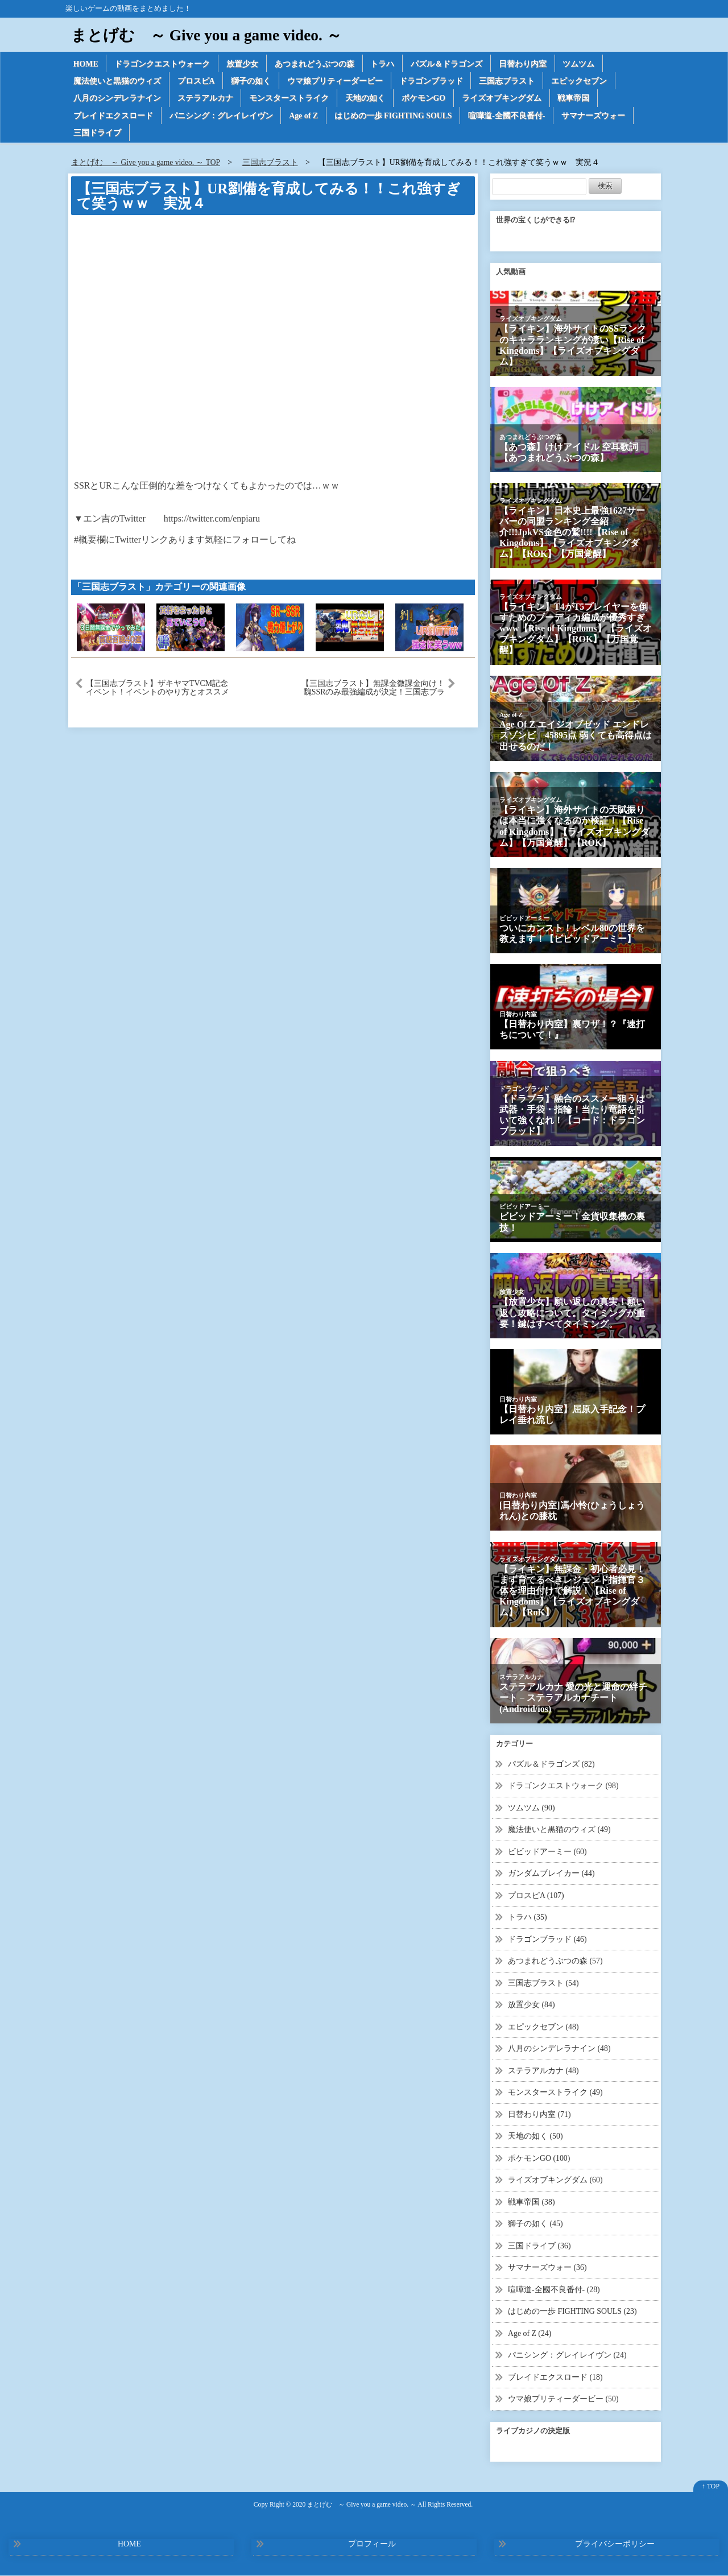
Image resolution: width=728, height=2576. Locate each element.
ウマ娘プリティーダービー (335, 81)
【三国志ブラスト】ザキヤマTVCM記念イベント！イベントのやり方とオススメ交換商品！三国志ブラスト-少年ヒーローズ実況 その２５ (157, 688)
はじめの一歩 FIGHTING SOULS (394, 115)
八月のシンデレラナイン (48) (559, 2049)
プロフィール (372, 2544)
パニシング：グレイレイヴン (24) (567, 2355)
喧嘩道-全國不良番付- (508, 115)
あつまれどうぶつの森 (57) (555, 1961)
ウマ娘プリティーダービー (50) (563, 2399)
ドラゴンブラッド (432, 81)
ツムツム (580, 63)
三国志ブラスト (508, 81)
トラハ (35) (527, 1917)
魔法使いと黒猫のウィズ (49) (559, 1830)
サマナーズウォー (595, 115)
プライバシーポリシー (615, 2544)
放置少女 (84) (531, 2005)
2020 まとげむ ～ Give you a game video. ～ (354, 2505)
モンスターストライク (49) (555, 2093)
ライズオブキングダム (503, 98)
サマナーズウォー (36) (547, 2268)
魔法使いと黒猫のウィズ (117, 81)
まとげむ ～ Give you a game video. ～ (209, 35)
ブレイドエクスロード (113, 115)
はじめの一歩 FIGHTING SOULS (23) (573, 2312)
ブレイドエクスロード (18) (555, 2378)
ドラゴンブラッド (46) (547, 1940)
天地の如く (366, 98)
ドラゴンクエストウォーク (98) (563, 1786)
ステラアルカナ (205, 98)
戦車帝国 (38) (531, 2202)
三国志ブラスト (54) (543, 1983)
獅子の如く (251, 81)
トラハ (383, 63)
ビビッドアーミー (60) (547, 1852)
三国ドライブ (97, 133)
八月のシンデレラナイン (117, 98)
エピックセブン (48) (543, 2027)
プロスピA (196, 81)
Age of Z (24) (530, 2334)
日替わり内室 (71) (539, 2115)
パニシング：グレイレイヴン (221, 115)
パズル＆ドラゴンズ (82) (551, 1764)
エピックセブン (580, 81)
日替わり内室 (524, 63)
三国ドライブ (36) (539, 2246)
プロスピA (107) (536, 1896)
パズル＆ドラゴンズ (447, 63)
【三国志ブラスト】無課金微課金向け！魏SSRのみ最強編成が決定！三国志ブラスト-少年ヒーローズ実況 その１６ (373, 688)
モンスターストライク (289, 98)
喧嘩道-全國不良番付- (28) (554, 2290)
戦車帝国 (575, 98)
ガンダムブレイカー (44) (551, 1874)
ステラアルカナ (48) (543, 2071)
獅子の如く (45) (535, 2224)
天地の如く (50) (535, 2136)
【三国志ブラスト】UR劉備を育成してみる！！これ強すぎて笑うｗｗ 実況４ (268, 197)
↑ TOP (710, 2487)
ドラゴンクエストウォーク (162, 63)
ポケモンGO (424, 98)
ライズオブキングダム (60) (555, 2180)
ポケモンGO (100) (539, 2159)
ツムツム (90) (531, 1808)
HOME (85, 63)
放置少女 (243, 63)
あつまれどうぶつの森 (315, 63)
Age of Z (303, 115)
